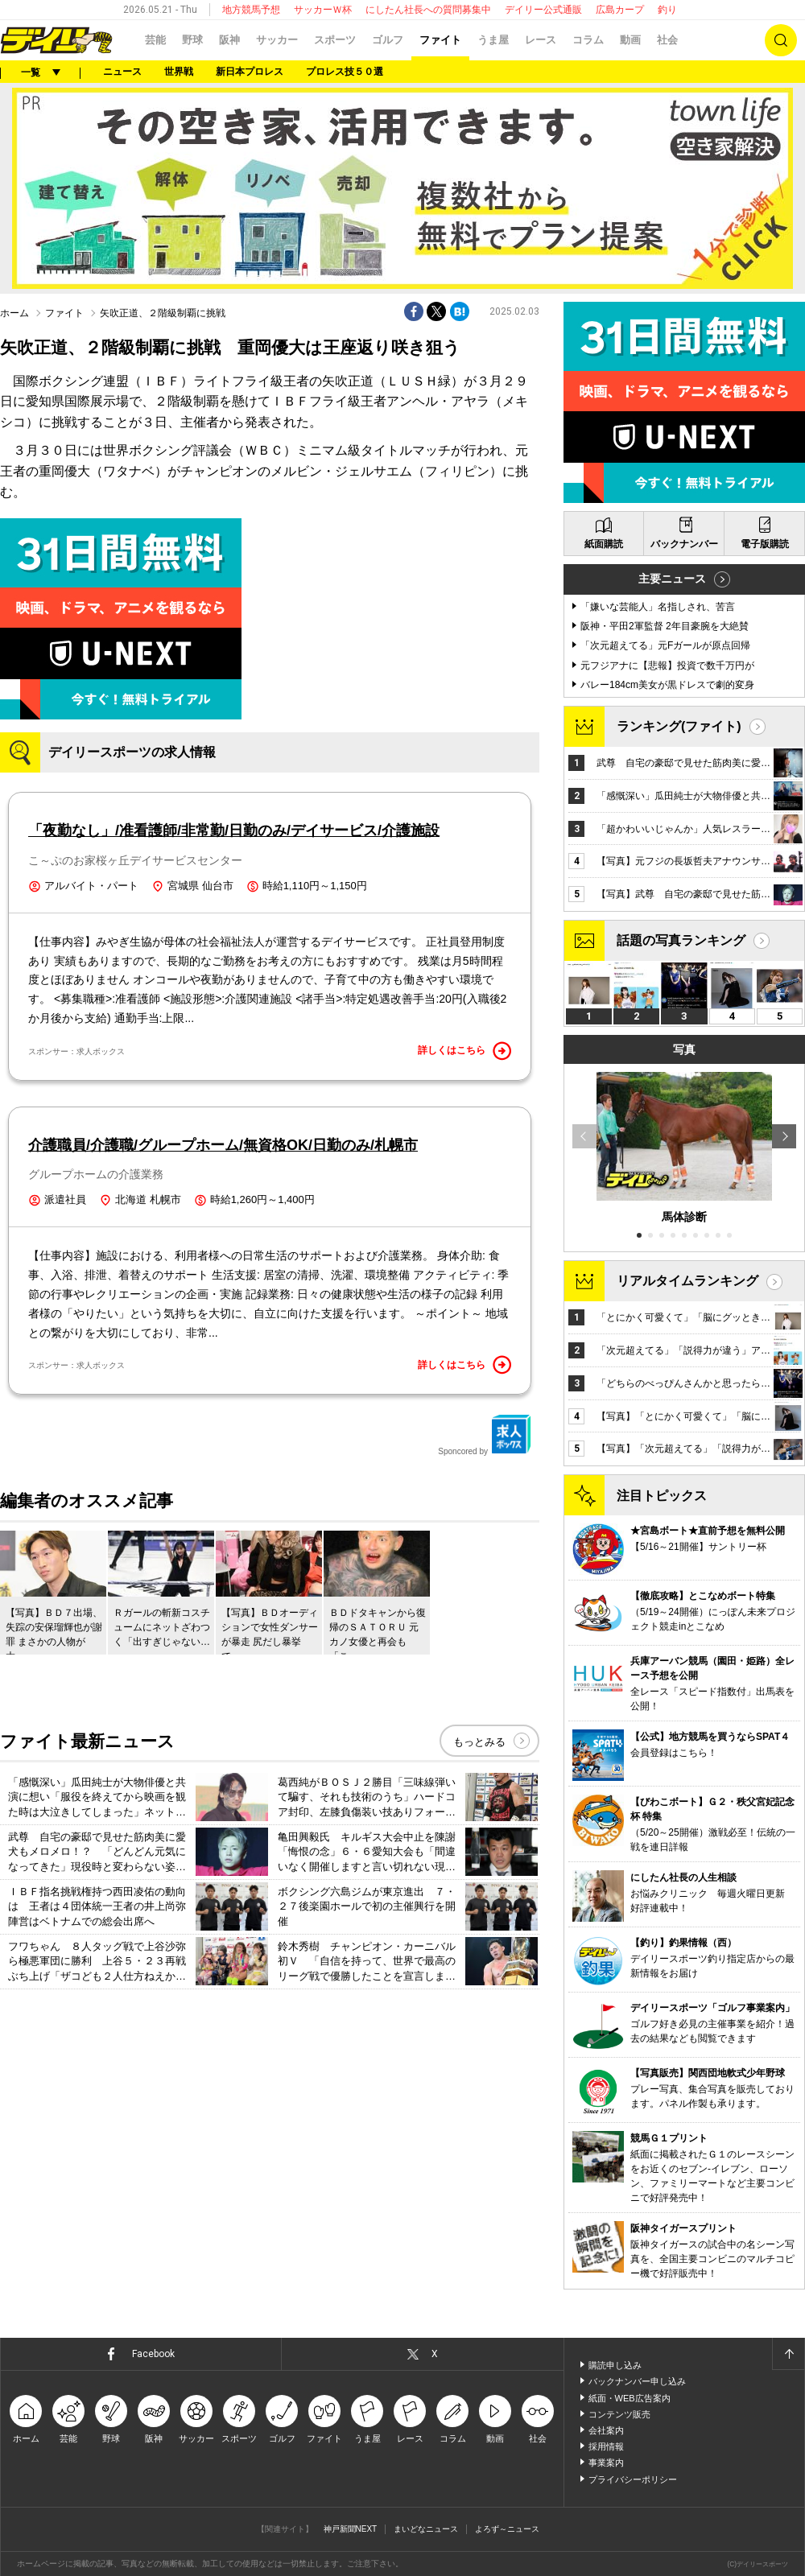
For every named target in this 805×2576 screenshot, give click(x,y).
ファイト (440, 40)
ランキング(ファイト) (679, 726)
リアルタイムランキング (687, 1281)
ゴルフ (387, 40)
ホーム (14, 313)
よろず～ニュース (507, 2528)
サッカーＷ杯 (323, 9)
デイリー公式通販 (543, 9)
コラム (588, 40)
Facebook (153, 2354)
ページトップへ (788, 2354)
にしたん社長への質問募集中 (428, 9)
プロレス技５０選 (344, 71)
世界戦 (178, 71)
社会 (667, 40)
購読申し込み (615, 2365)
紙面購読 (603, 544)
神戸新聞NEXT (351, 2528)
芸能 (155, 40)
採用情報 (606, 2446)
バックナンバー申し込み (637, 2381)
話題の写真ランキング (681, 940)
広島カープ (620, 9)
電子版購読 (765, 544)
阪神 (229, 40)
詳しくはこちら (464, 1051)
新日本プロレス (249, 71)
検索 (781, 40)
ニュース (122, 71)
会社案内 (606, 2430)
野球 (192, 40)
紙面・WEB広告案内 (629, 2398)
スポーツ (335, 40)
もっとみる (479, 1742)
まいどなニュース (426, 2528)
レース (540, 40)
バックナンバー (684, 544)
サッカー (277, 40)
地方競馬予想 (251, 9)
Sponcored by (484, 1435)
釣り (667, 9)
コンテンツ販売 (619, 2414)
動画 (630, 40)
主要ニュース (672, 578)
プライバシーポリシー (632, 2479)
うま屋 (493, 40)
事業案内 (606, 2462)
